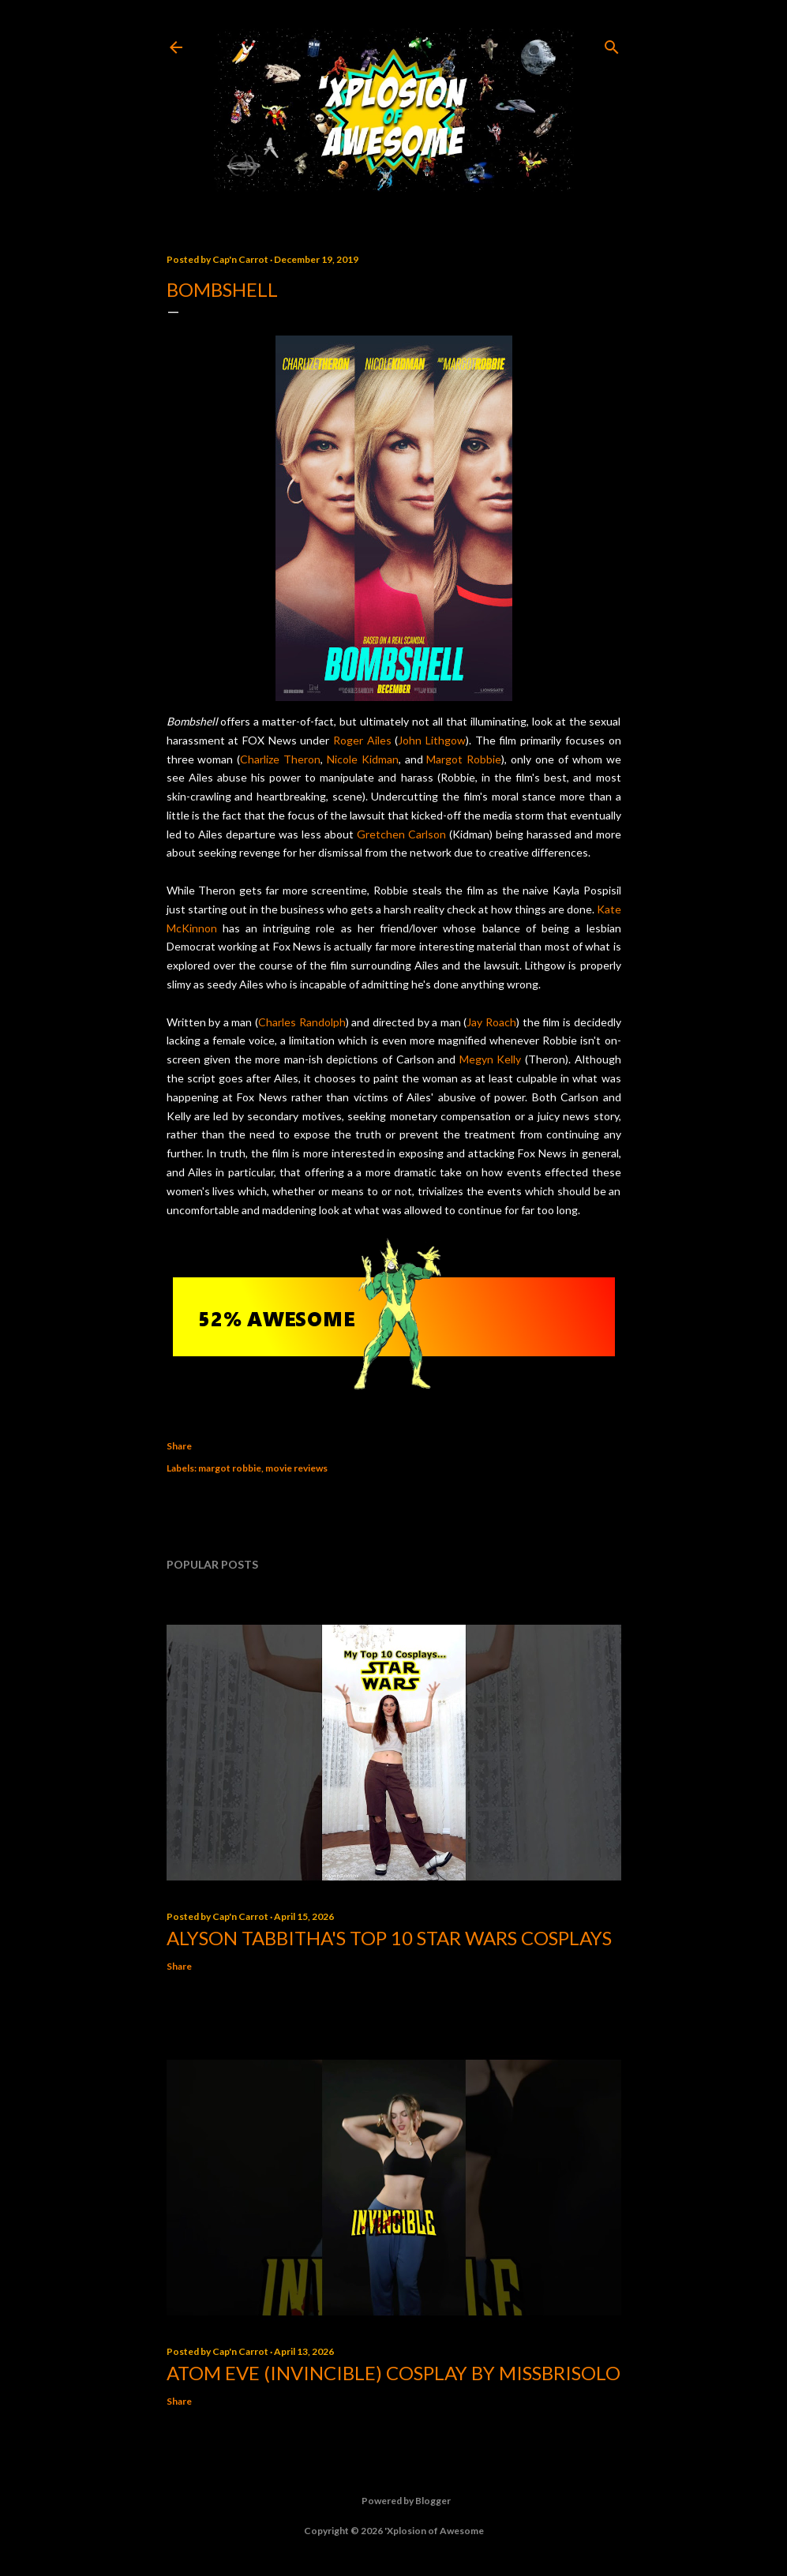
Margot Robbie (463, 759)
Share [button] (179, 1446)
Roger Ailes (362, 740)
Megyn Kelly (490, 1059)
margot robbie (229, 1468)
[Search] (611, 43)
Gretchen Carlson (401, 834)
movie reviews (296, 1468)
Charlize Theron (280, 759)
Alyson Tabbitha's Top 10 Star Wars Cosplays (389, 1937)
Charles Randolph (302, 1022)
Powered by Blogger (393, 2501)
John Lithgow (432, 740)
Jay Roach (491, 1022)
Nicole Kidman (363, 759)
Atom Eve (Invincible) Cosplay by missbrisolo (393, 2372)
